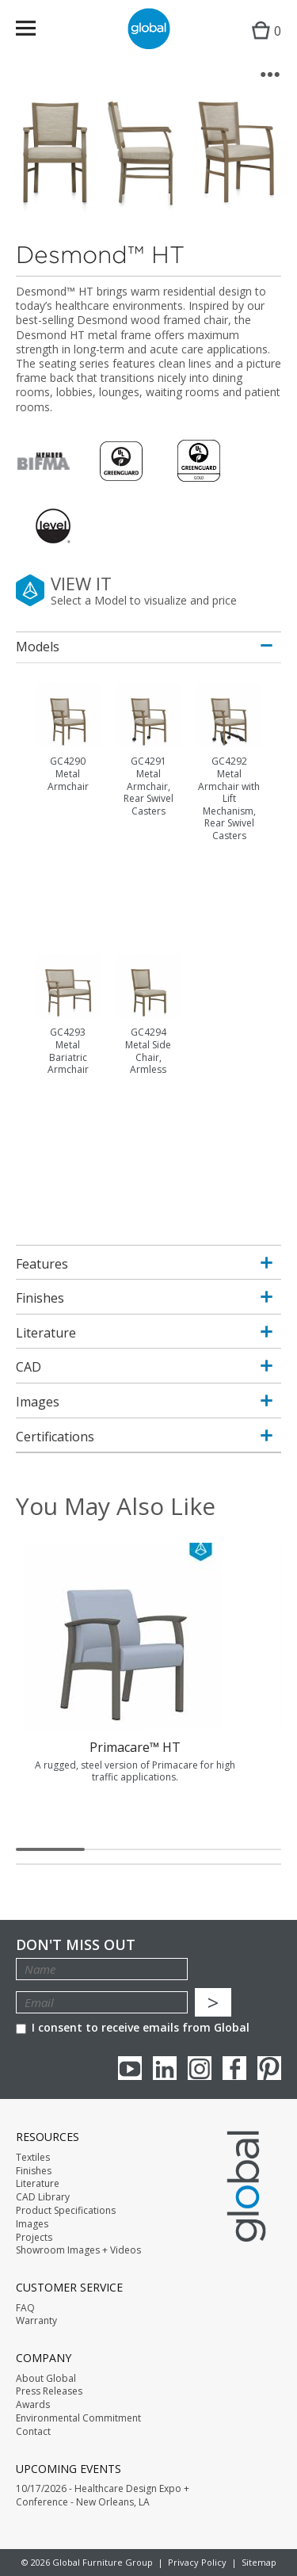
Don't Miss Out (75, 1945)
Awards (33, 2405)
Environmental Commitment (78, 2418)
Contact (33, 2431)
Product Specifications (66, 2210)
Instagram (199, 2068)
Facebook (234, 2068)
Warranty (36, 2321)
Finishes (33, 2171)
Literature (37, 2183)
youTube (130, 2068)
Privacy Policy (197, 2562)
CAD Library (43, 2197)
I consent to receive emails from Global (132, 2027)
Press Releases (49, 2391)
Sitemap (259, 2562)
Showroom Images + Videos (78, 2250)
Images (32, 2224)
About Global (46, 2378)
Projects (34, 2237)
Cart (262, 44)
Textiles (33, 2157)
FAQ (25, 2308)
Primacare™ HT (135, 1747)
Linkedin (165, 2068)
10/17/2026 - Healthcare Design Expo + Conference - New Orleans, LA (102, 2496)
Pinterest (269, 2068)
